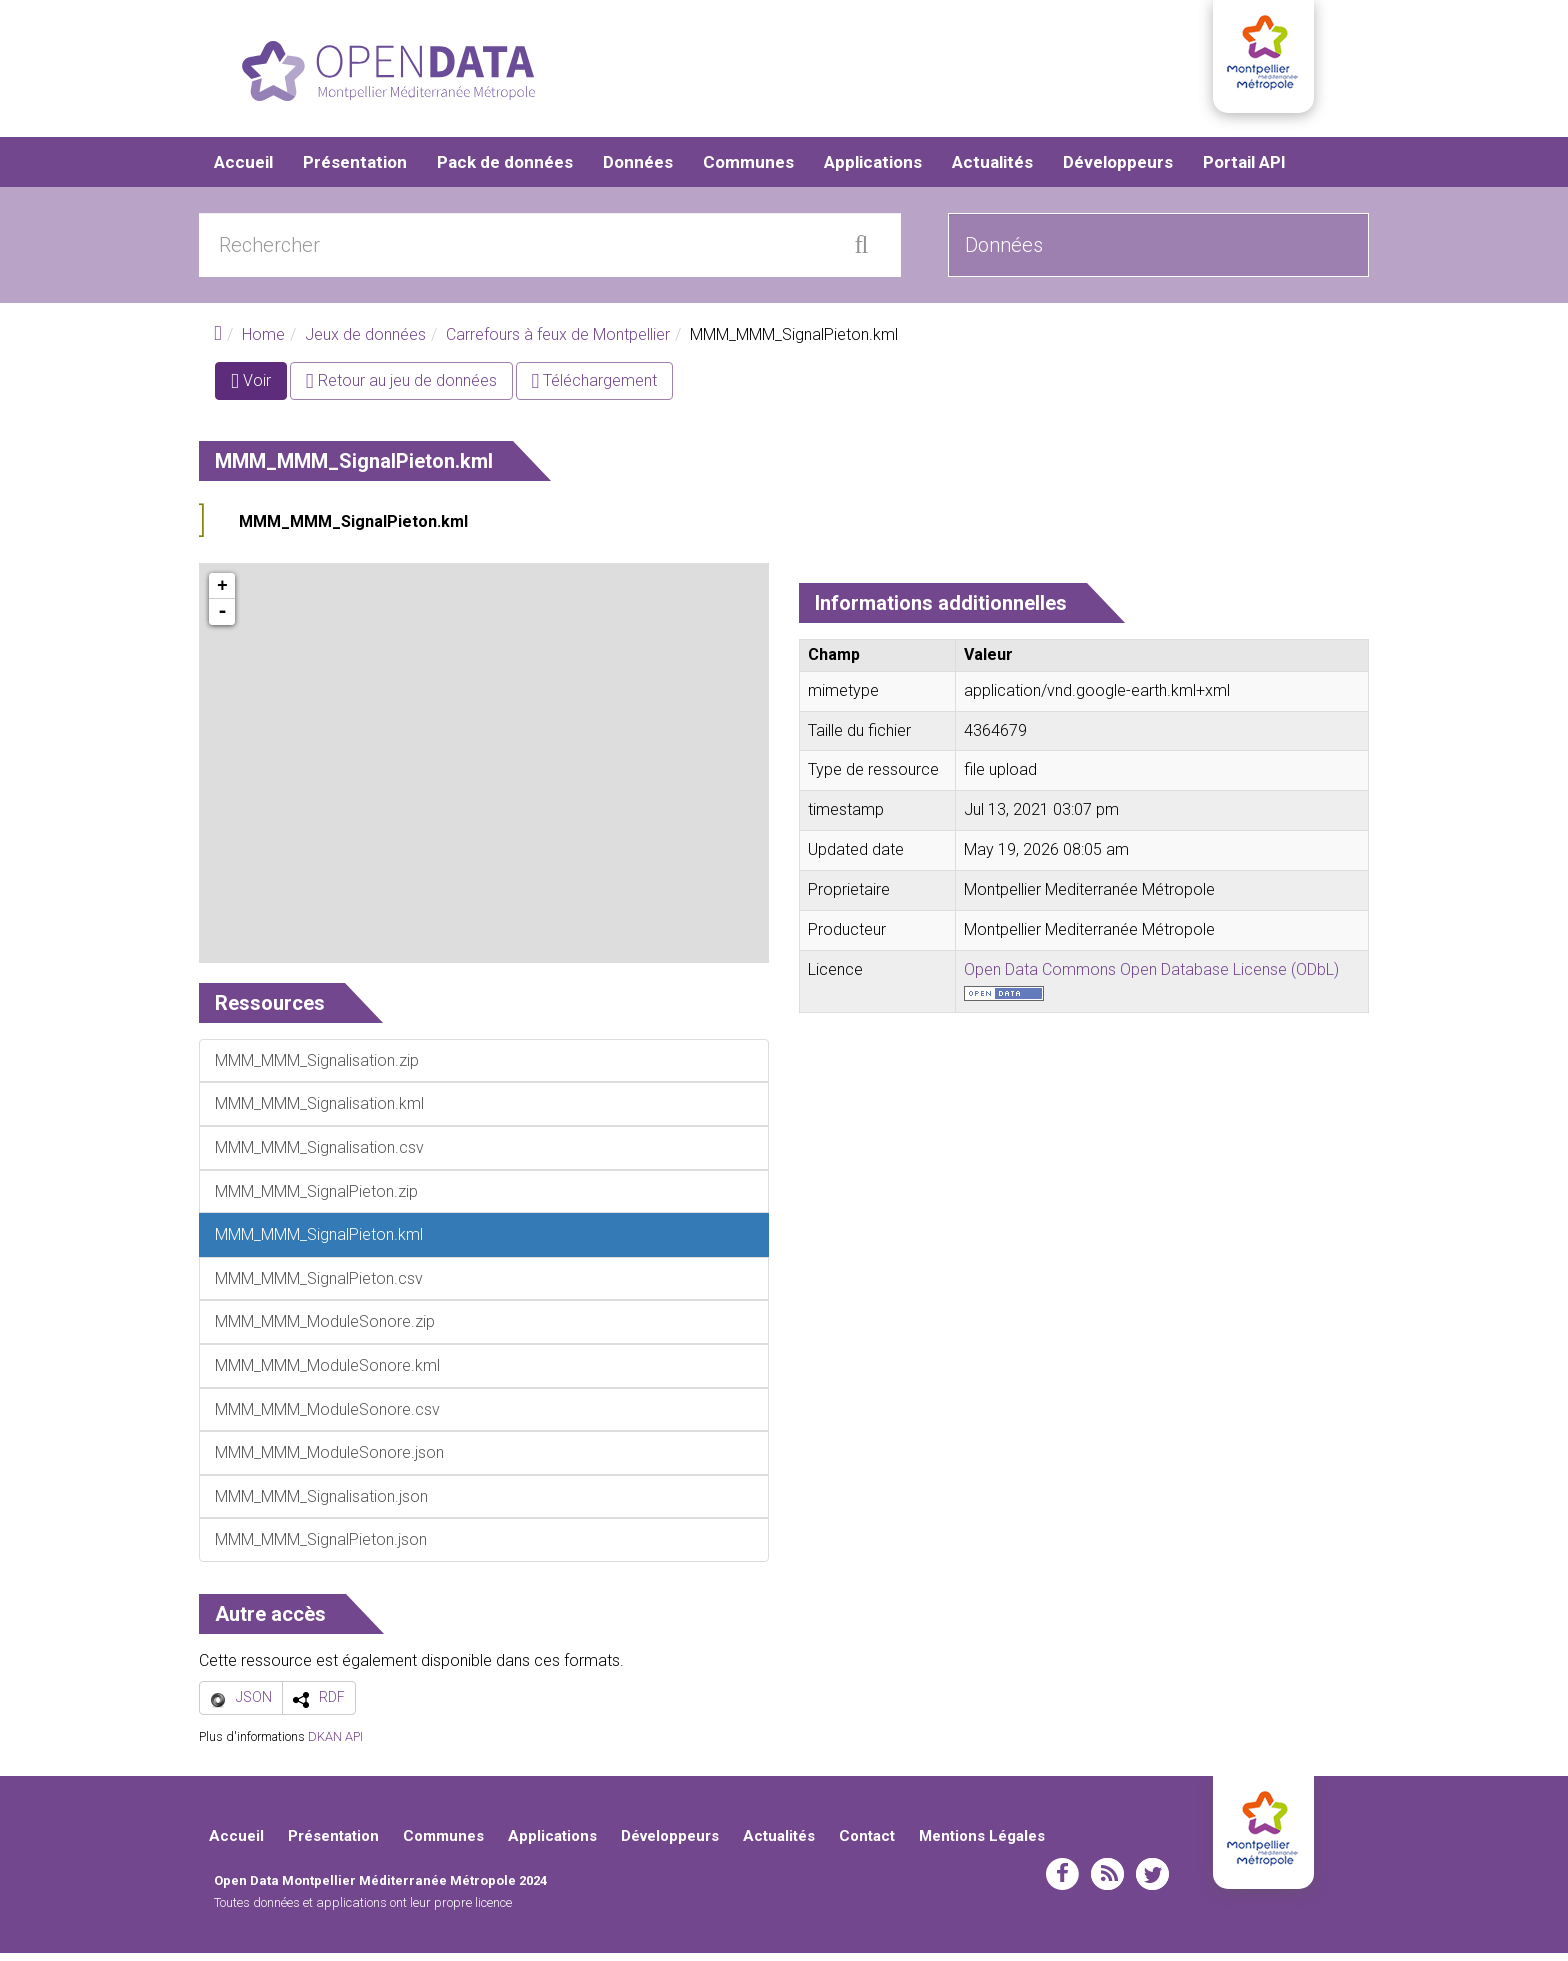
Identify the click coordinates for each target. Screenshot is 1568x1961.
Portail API (1244, 170)
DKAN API (335, 1743)
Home (263, 342)
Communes (748, 170)
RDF (332, 1705)
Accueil (243, 170)
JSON (254, 1705)
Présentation (355, 170)
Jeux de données (365, 342)
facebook (1062, 1882)
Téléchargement (595, 388)
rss (1107, 1882)
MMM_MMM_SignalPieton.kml (353, 529)
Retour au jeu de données (401, 388)
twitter (1152, 1882)
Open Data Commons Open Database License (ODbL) (1151, 976)
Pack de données (505, 170)
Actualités (992, 170)
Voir (259, 392)
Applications (873, 170)
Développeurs (1118, 170)
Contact (867, 1844)
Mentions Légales (982, 1844)
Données (638, 170)
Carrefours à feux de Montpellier (558, 342)
